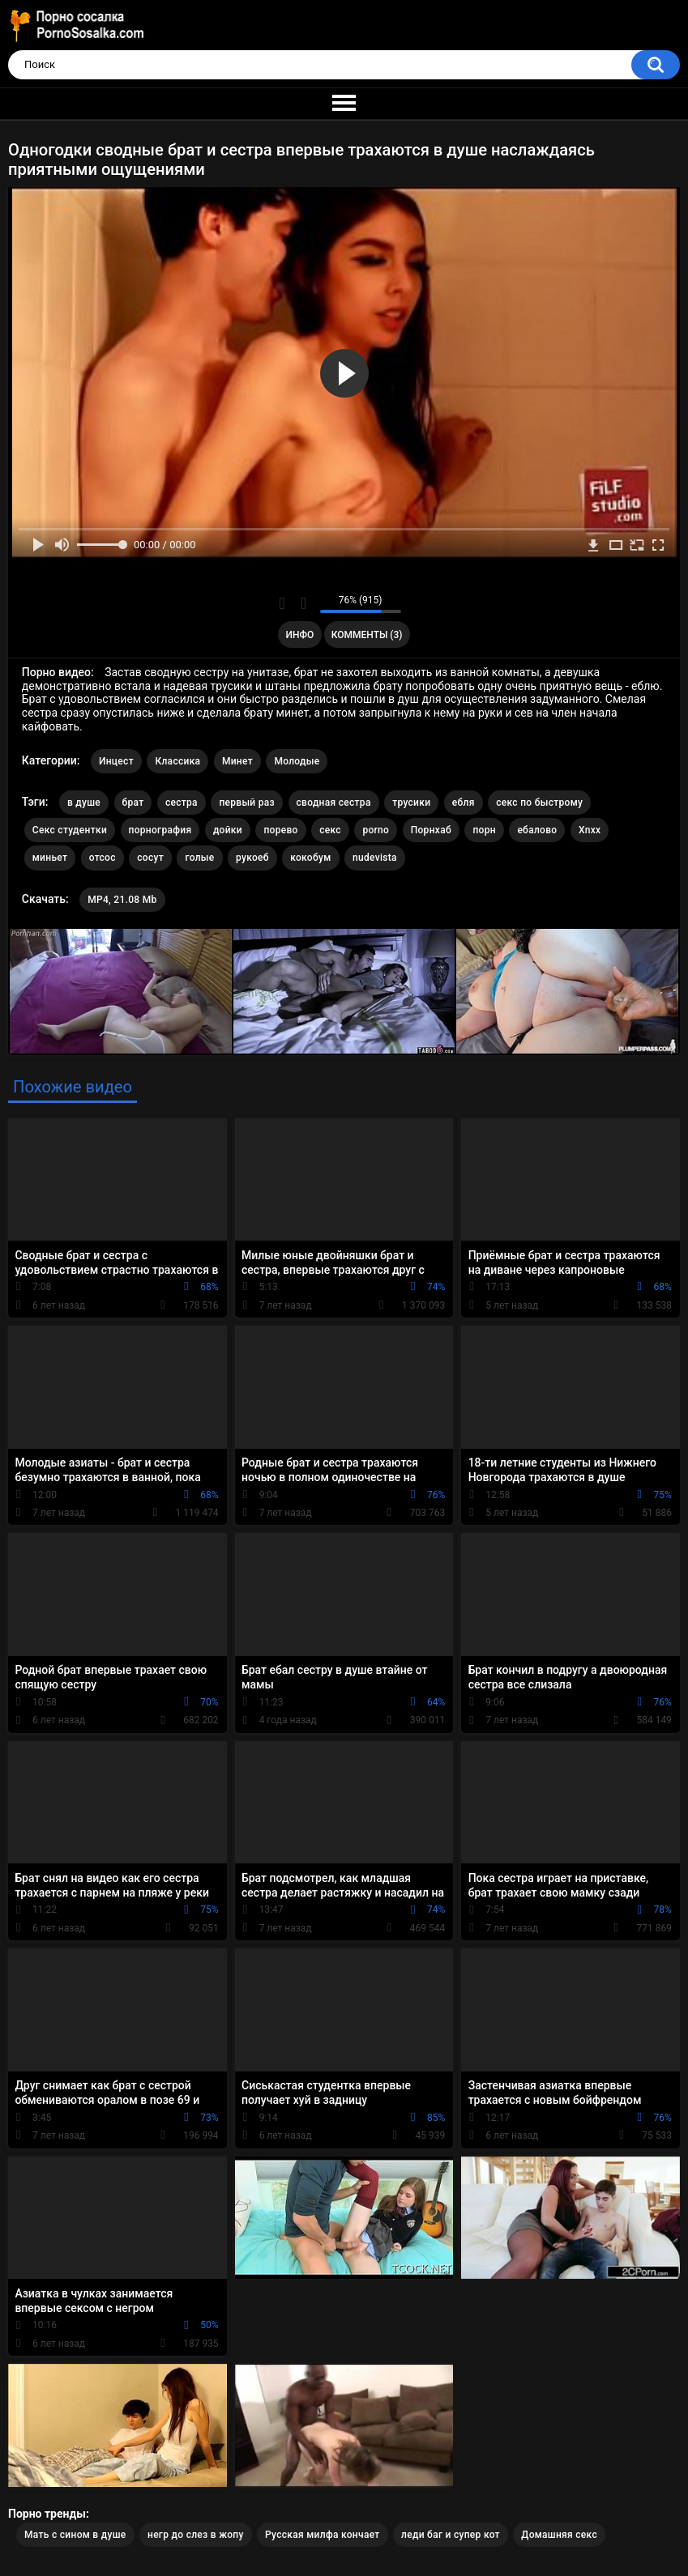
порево (280, 830)
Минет (237, 761)
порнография (160, 830)
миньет (49, 857)
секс (330, 830)
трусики (411, 802)
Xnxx (590, 830)
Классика (177, 761)
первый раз (247, 802)
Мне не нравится (303, 603)
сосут (150, 857)
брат (133, 802)
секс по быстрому (539, 802)
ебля (463, 802)
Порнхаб (431, 830)
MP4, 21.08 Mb (122, 899)
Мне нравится (282, 603)
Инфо (299, 635)
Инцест (116, 761)
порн (483, 830)
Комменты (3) (367, 635)
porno (375, 830)
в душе (83, 802)
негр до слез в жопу (195, 2534)
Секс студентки (69, 830)
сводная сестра (334, 802)
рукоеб (252, 857)
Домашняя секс (559, 2534)
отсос (102, 857)
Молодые (296, 761)
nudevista (375, 857)
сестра (181, 802)
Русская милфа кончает (322, 2534)
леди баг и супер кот (450, 2534)
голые (199, 857)
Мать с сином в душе (75, 2534)
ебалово (537, 830)
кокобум (310, 857)
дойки (227, 830)
